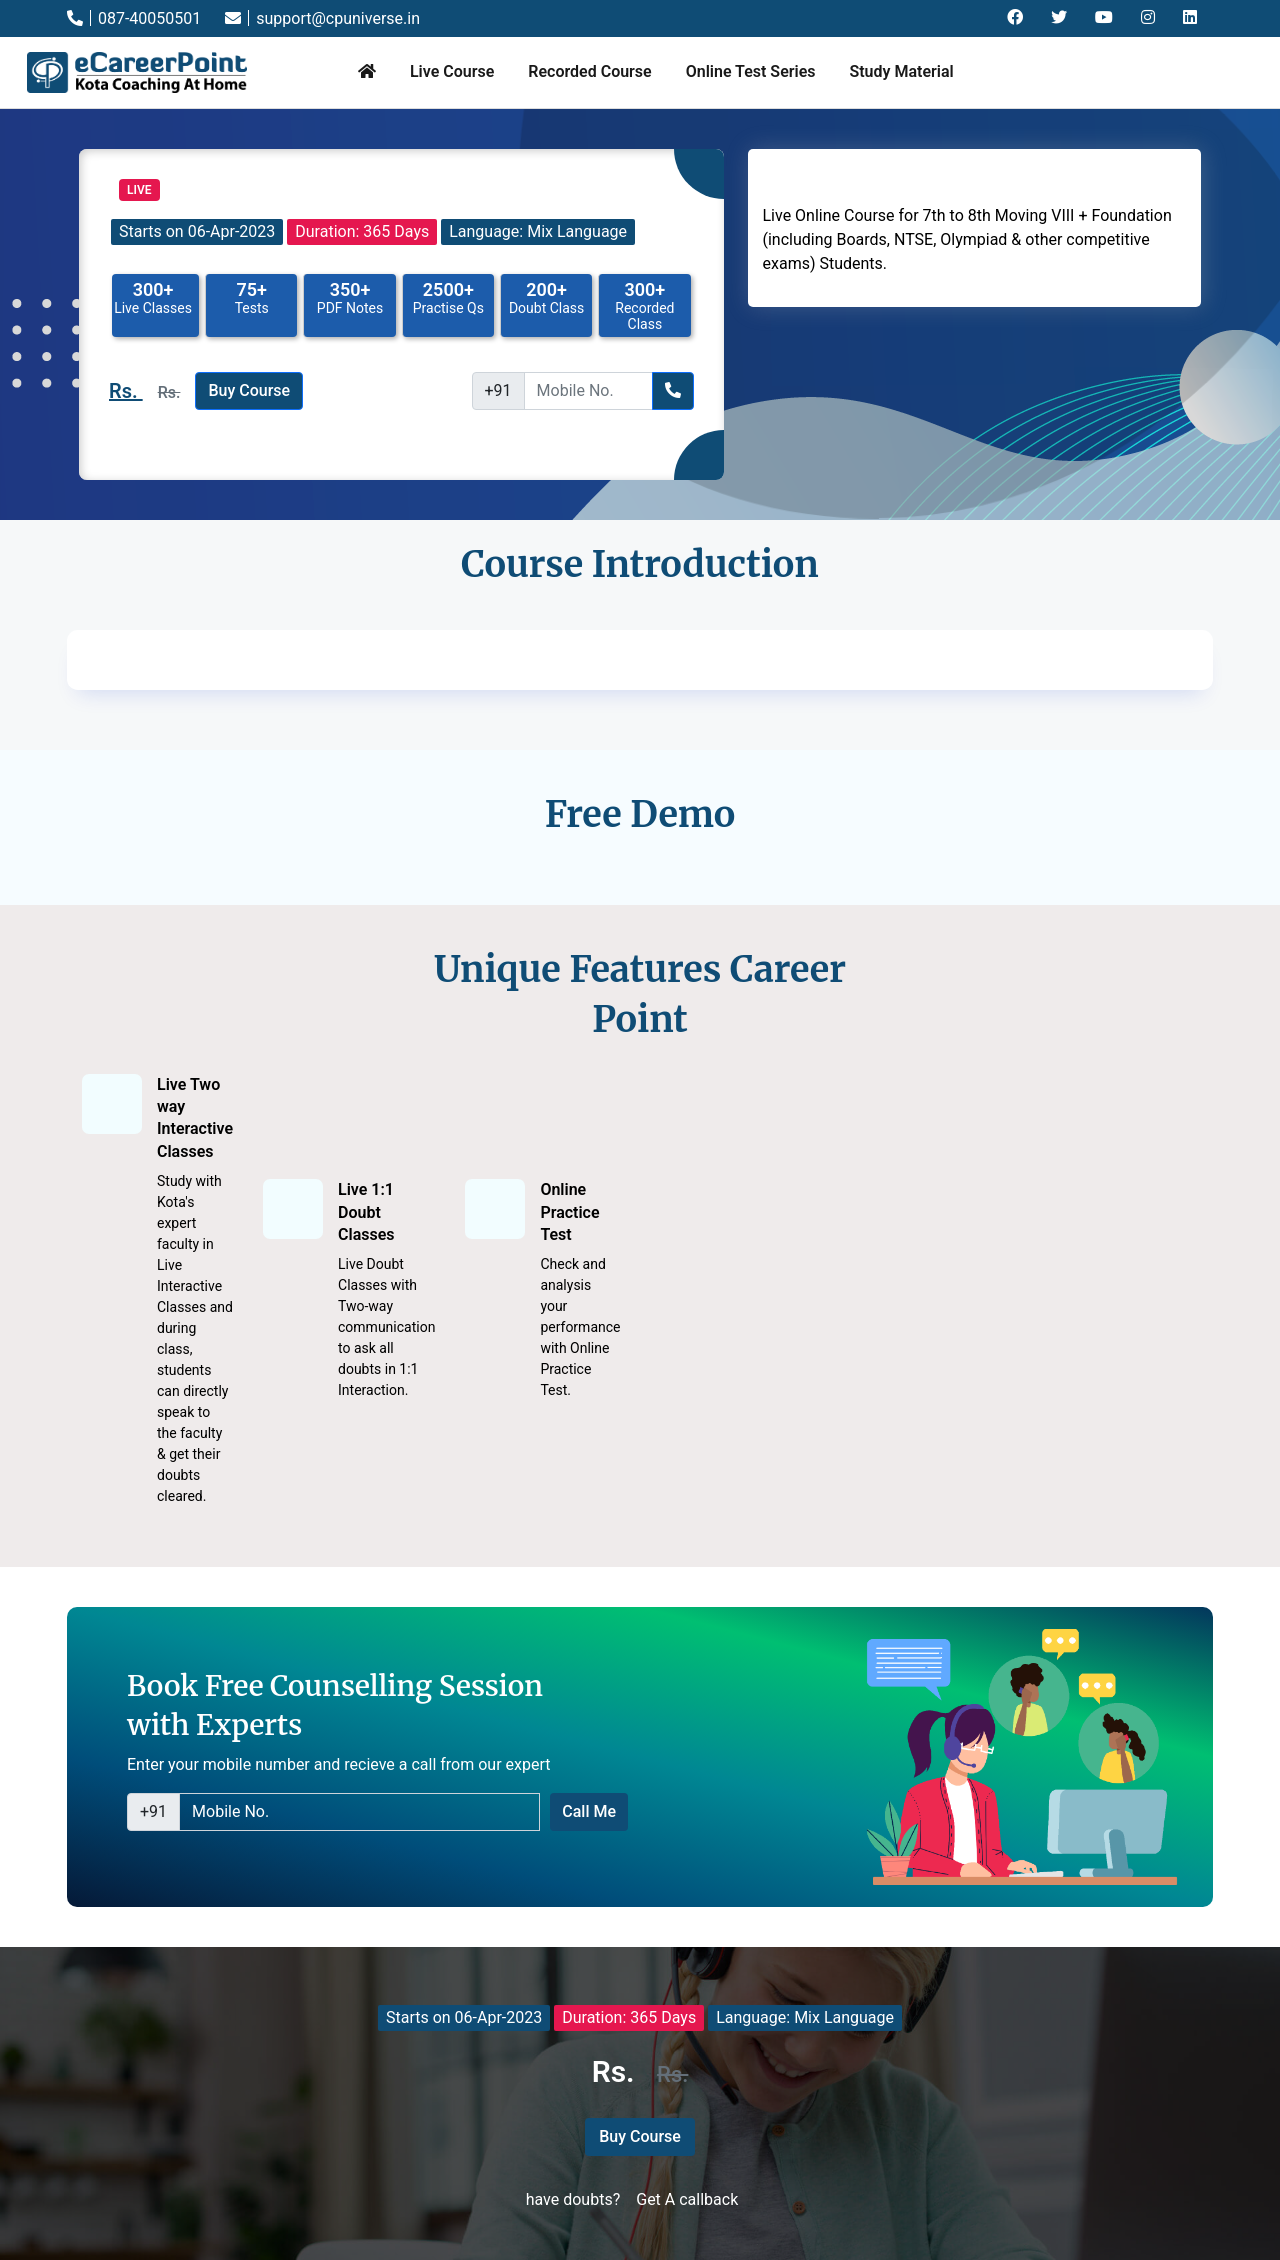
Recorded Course (589, 71)
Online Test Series (751, 71)
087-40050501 (134, 18)
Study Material (901, 71)
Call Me (589, 1811)
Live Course (452, 71)
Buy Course (249, 390)
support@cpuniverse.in (322, 18)
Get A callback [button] (687, 2199)
